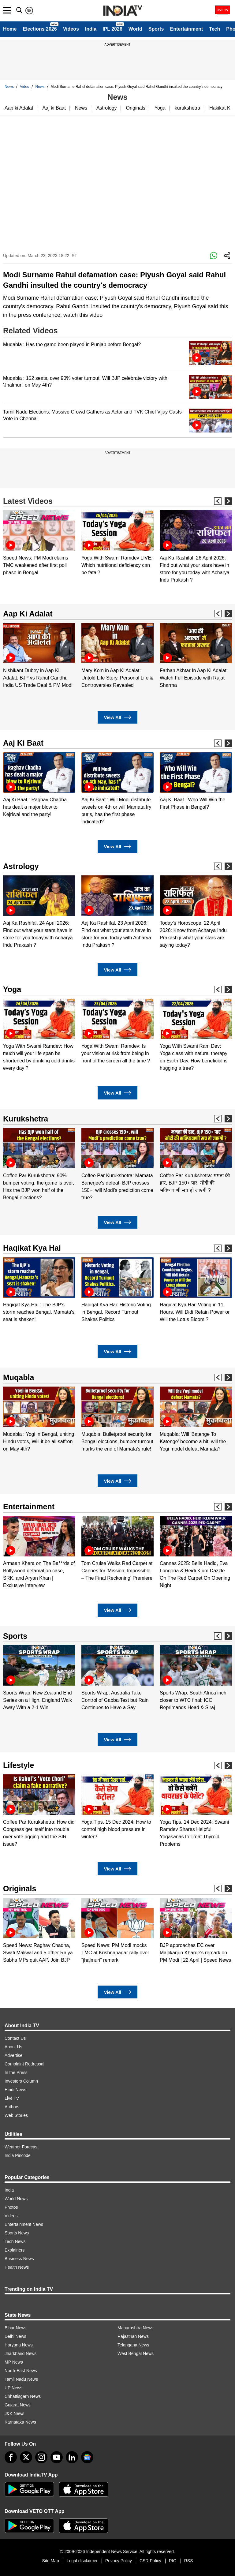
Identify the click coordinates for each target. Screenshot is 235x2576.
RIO (173, 2560)
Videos (71, 29)
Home (10, 29)
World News (16, 2198)
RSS (188, 2560)
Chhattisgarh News (23, 2396)
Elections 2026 (40, 29)
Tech (214, 29)
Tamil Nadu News (21, 2379)
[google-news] (87, 2457)
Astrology (106, 107)
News (9, 86)
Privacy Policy (118, 2560)
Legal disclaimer (82, 2560)
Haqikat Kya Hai (32, 1248)
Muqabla (18, 1377)
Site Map (50, 2560)
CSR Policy (150, 2560)
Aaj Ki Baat (23, 743)
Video (24, 86)
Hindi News (15, 2089)
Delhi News (15, 2336)
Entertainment (186, 29)
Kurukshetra (25, 1118)
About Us (13, 2046)
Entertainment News (24, 2224)
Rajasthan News (133, 2336)
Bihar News (16, 2327)
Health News (17, 2267)
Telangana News (133, 2344)
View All (117, 717)
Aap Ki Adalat (28, 613)
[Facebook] (11, 2457)
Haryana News (19, 2344)
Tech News (15, 2241)
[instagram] (41, 2457)
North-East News (21, 2370)
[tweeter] (26, 2457)
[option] (39, 543)
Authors (12, 2106)
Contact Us (15, 2038)
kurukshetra (187, 107)
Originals (135, 107)
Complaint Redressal (24, 2063)
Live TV (12, 2098)
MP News (14, 2362)
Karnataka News (20, 2422)
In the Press (16, 2072)
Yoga (160, 107)
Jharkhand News (20, 2353)
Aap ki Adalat (19, 107)
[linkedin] (72, 2457)
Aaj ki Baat (53, 107)
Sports (156, 29)
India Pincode (18, 2155)
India (90, 29)
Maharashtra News (136, 2327)
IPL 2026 (112, 29)
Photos (11, 2207)
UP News (13, 2387)
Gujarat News (18, 2404)
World (135, 29)
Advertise (13, 2055)
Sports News (17, 2232)
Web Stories (16, 2115)
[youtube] (56, 2457)
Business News (19, 2258)
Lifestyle (18, 1765)
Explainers (14, 2250)
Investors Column (21, 2081)
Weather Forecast (22, 2146)
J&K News (14, 2413)
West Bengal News (136, 2353)
